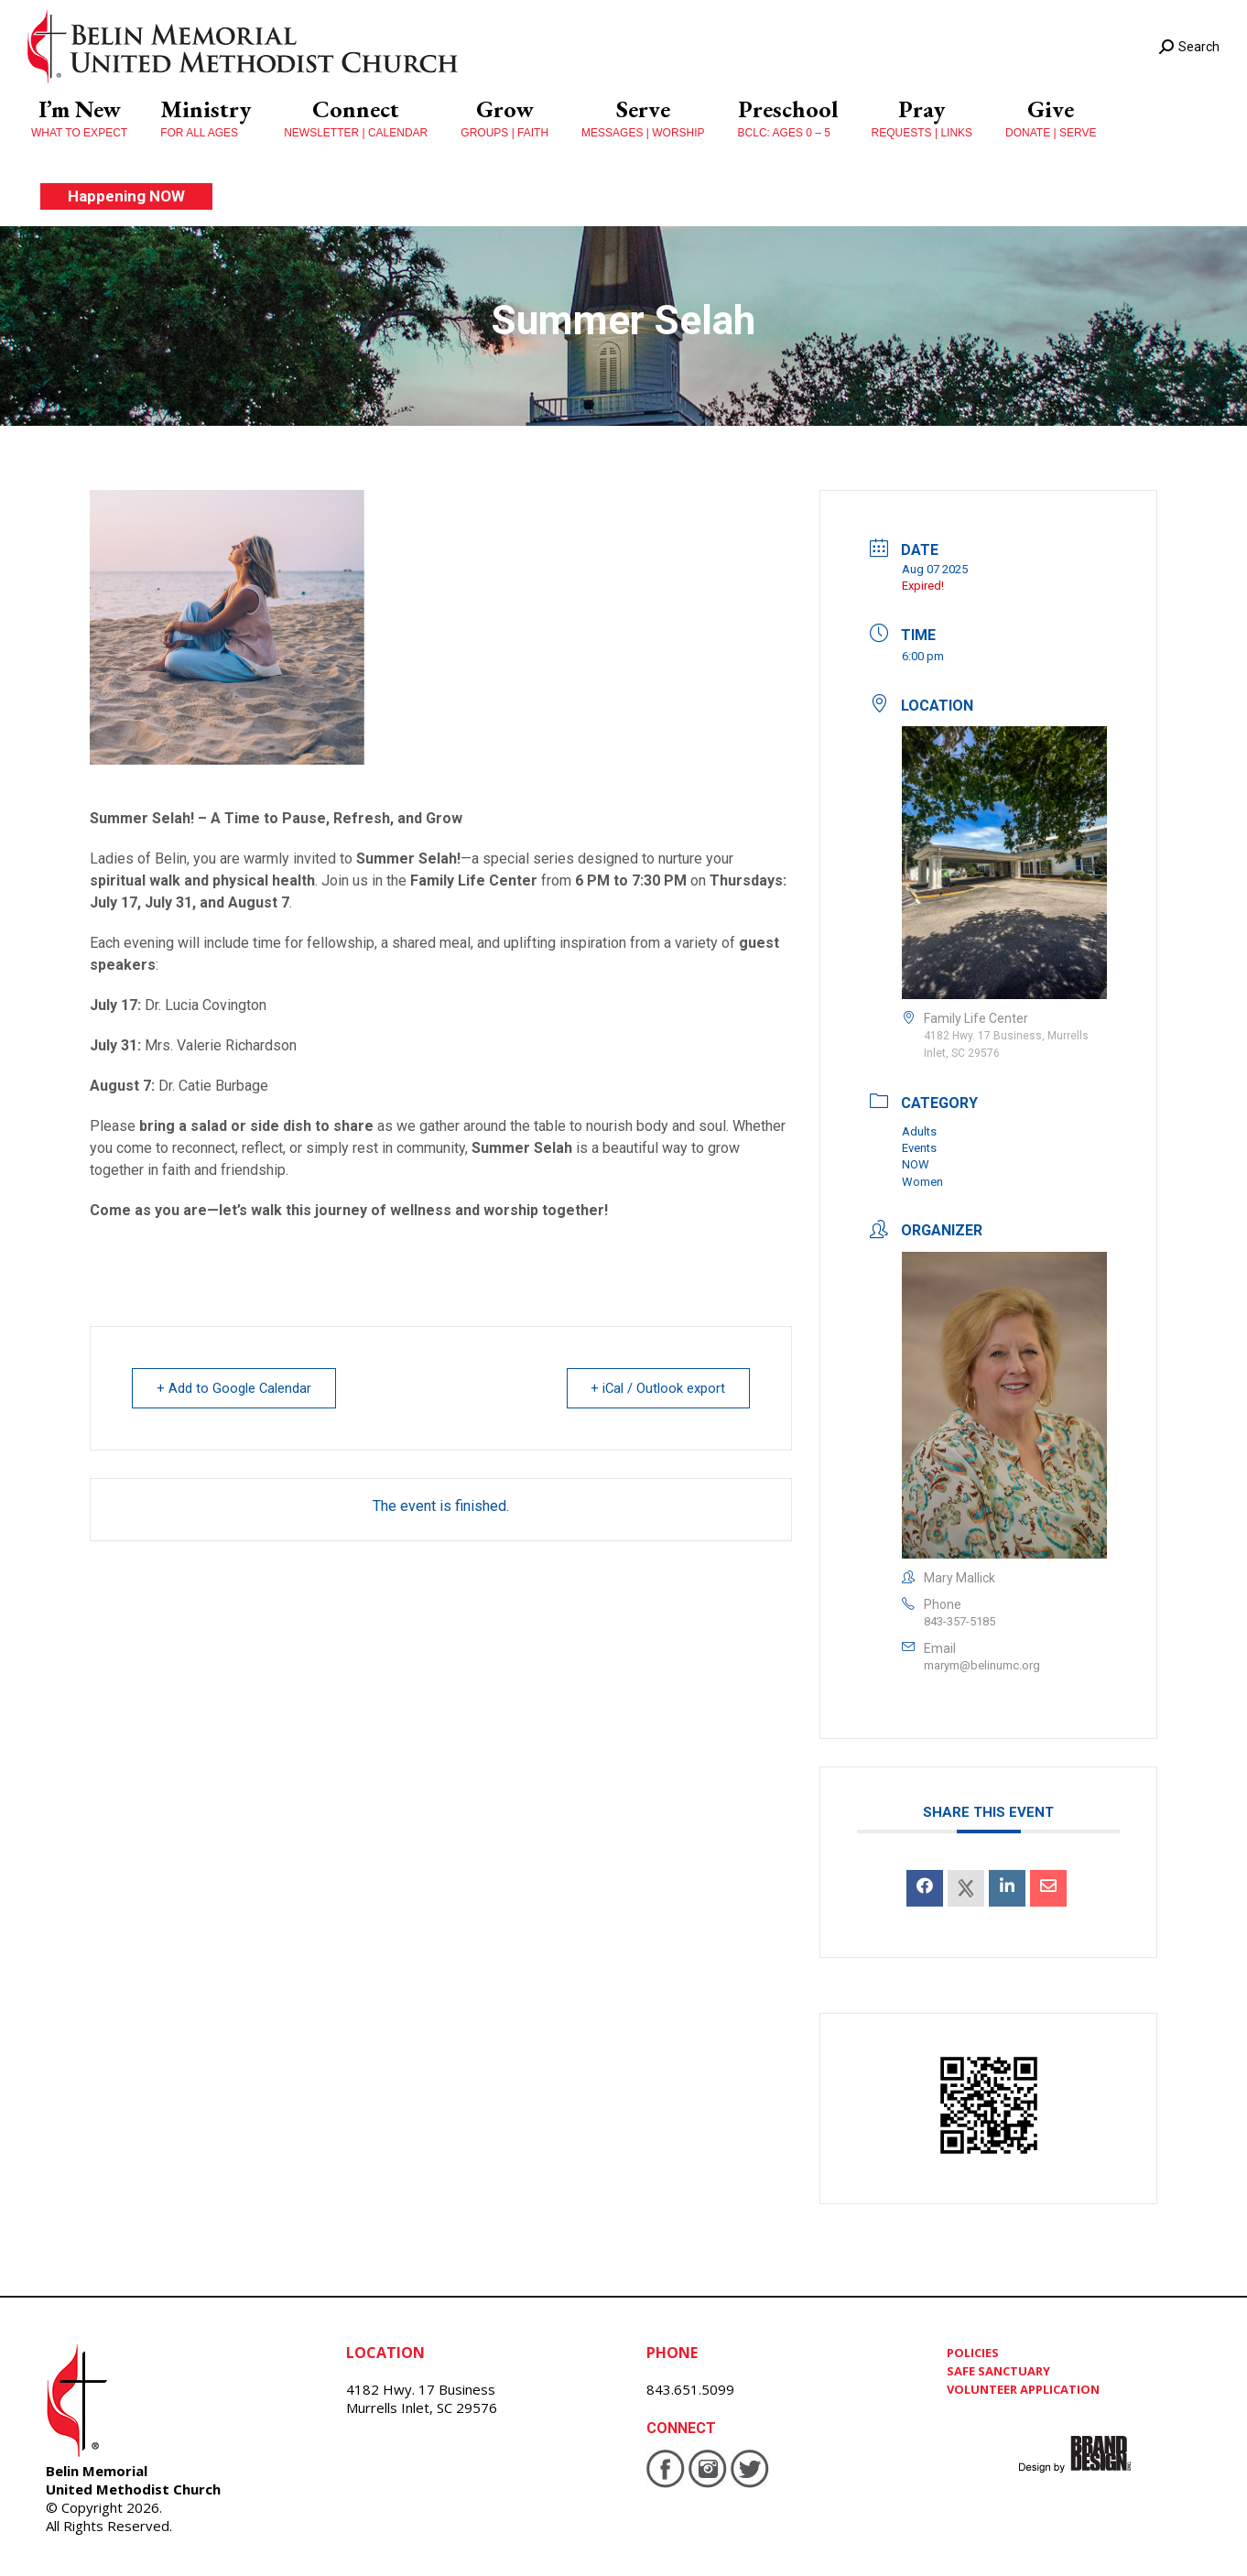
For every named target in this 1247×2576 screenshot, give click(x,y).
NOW (915, 1164)
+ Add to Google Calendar (236, 1388)
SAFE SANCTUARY (998, 2371)
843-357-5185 (959, 1621)
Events (919, 1148)
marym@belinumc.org (982, 1665)
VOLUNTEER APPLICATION (1023, 2389)
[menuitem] (79, 118)
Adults (919, 1131)
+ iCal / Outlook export (655, 1388)
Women (922, 1182)
